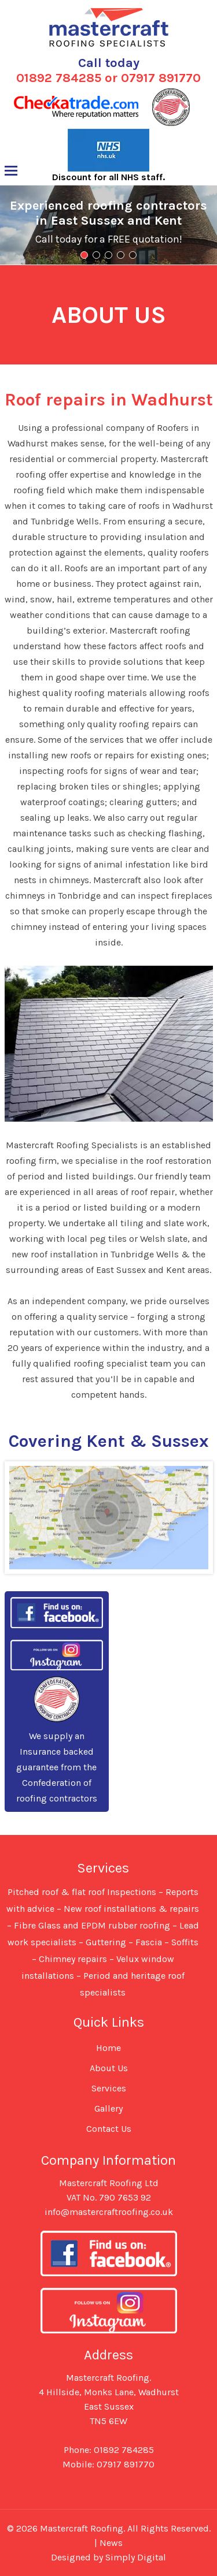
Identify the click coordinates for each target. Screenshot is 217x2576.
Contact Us (108, 2128)
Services (108, 2088)
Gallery (108, 2108)
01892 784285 (58, 77)
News (111, 2542)
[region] (108, 225)
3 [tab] (108, 255)
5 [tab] (133, 255)
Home (108, 2047)
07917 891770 (161, 77)
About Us (109, 2068)
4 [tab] (120, 255)
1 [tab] (84, 255)
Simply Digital (135, 2557)
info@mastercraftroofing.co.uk (109, 2211)
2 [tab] (96, 255)
